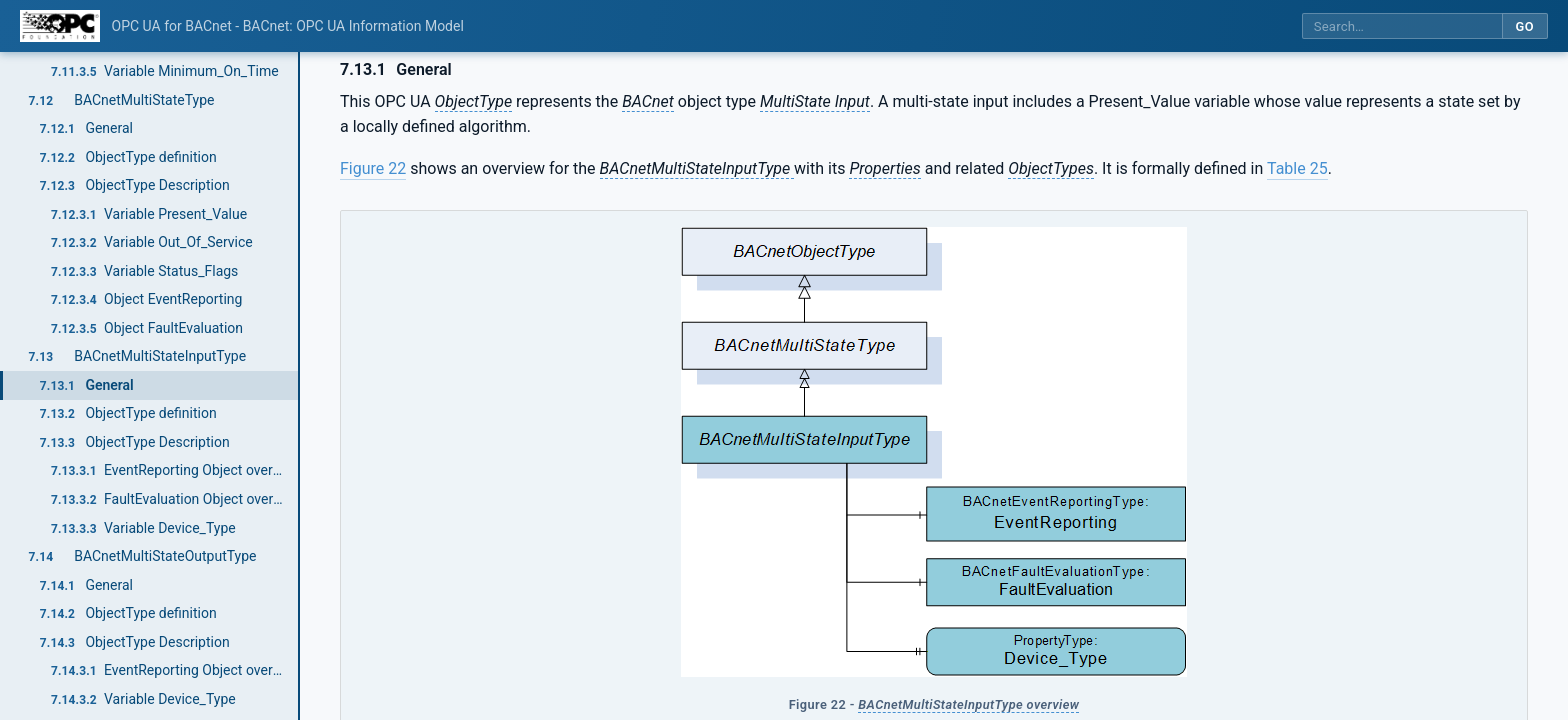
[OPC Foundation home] (60, 26)
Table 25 (1297, 168)
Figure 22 (373, 168)
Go (1524, 26)
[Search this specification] (1402, 26)
